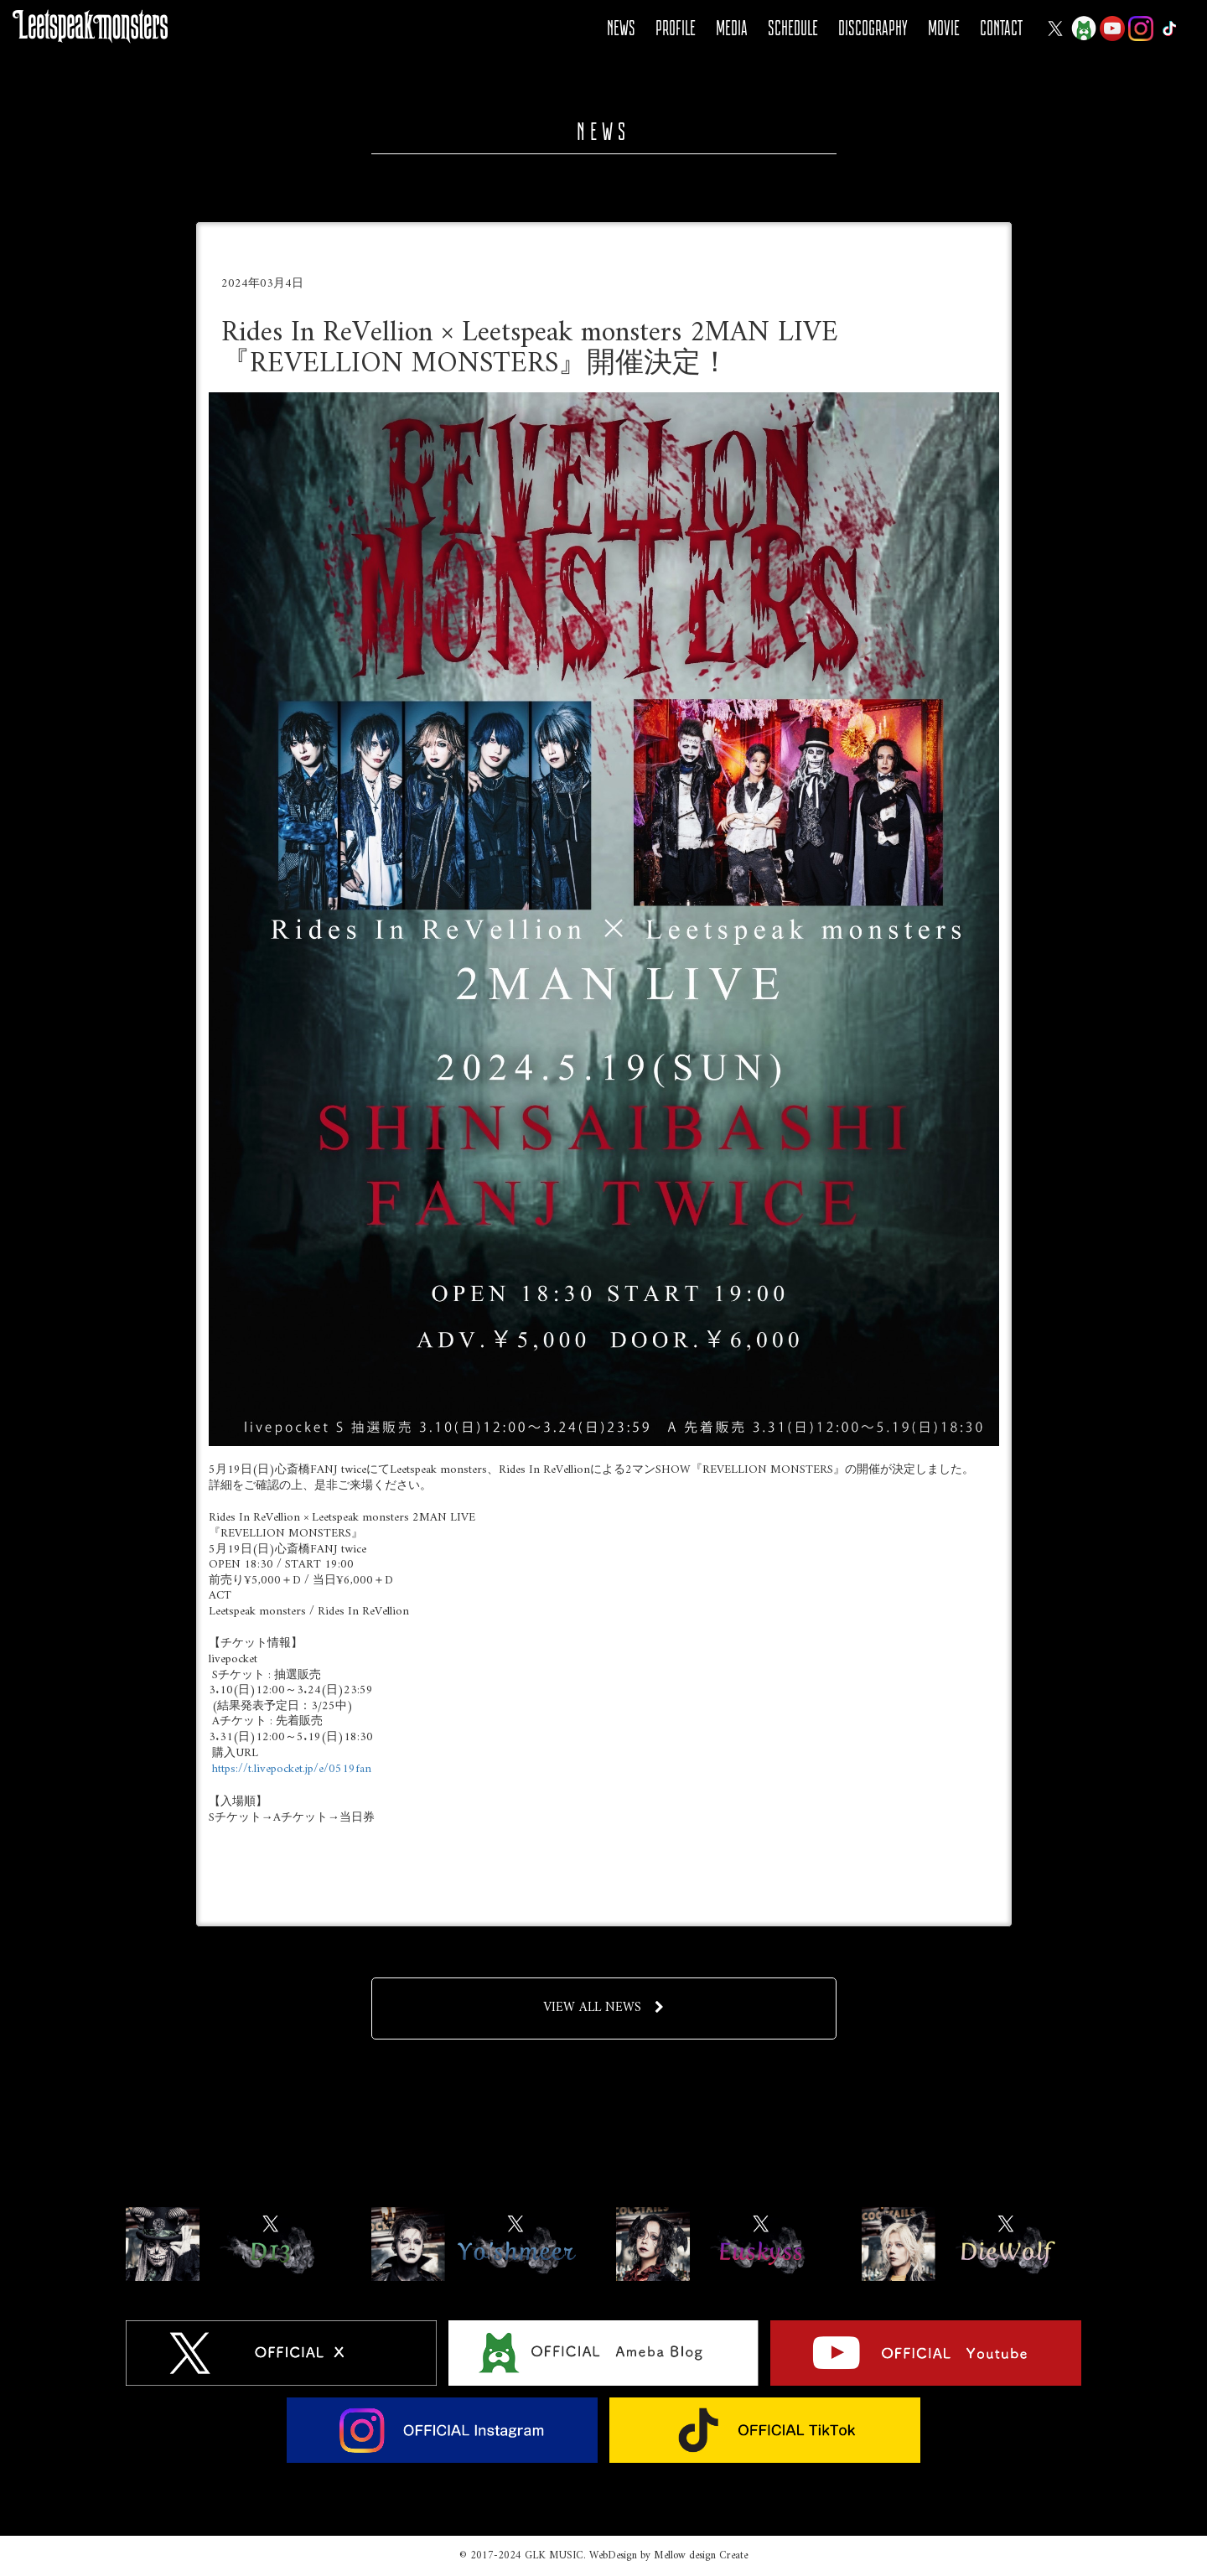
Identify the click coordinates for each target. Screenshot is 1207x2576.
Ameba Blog (1083, 28)
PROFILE (675, 28)
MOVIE (944, 28)
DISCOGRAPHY (873, 28)
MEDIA (732, 28)
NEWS (621, 28)
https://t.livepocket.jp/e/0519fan (291, 1769)
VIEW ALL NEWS (603, 2007)
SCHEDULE (793, 28)
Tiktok (1169, 28)
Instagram (1140, 28)
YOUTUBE (1112, 28)
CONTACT (1001, 28)
